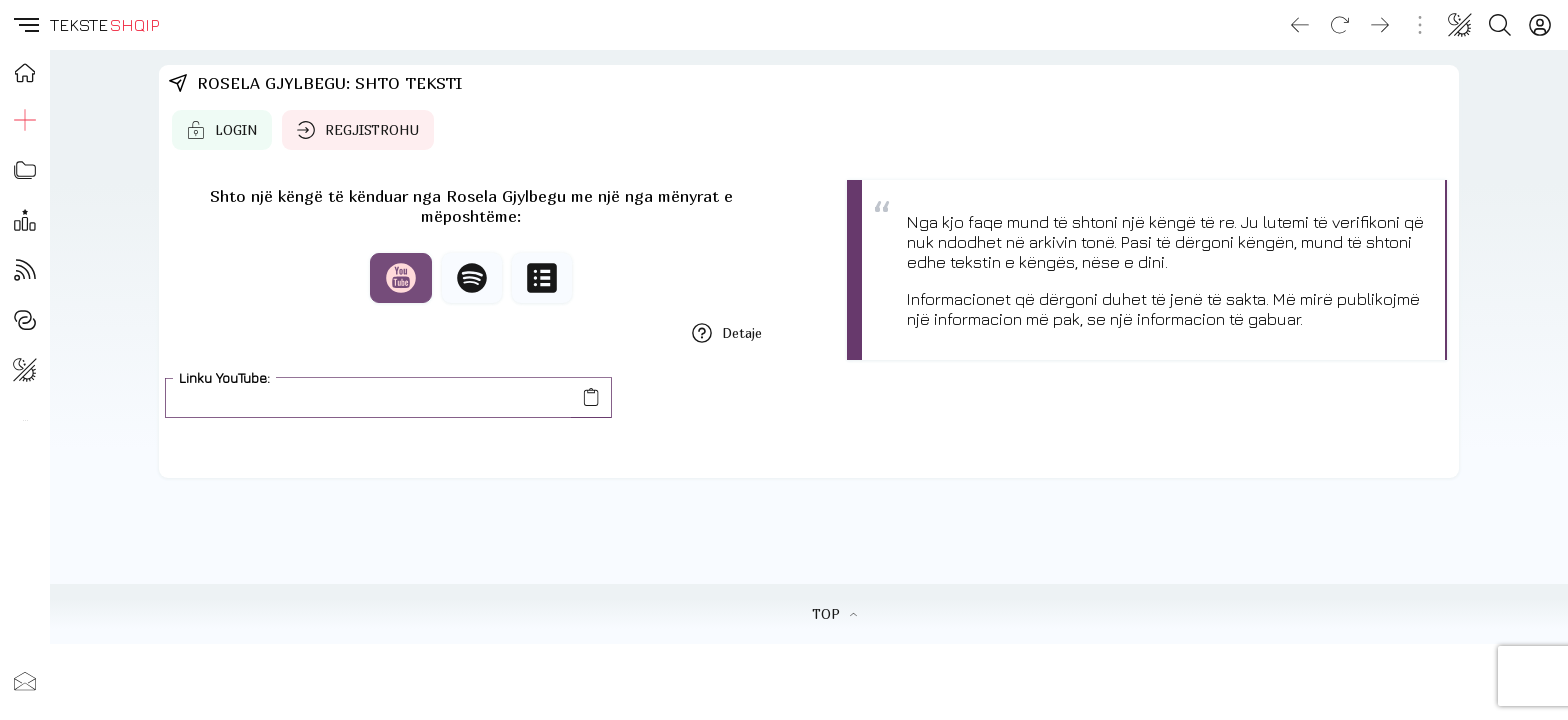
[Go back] (1300, 25)
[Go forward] (1380, 25)
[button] (25, 25)
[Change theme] (1460, 25)
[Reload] (1340, 25)
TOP (834, 614)
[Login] (1540, 25)
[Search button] (1500, 25)
